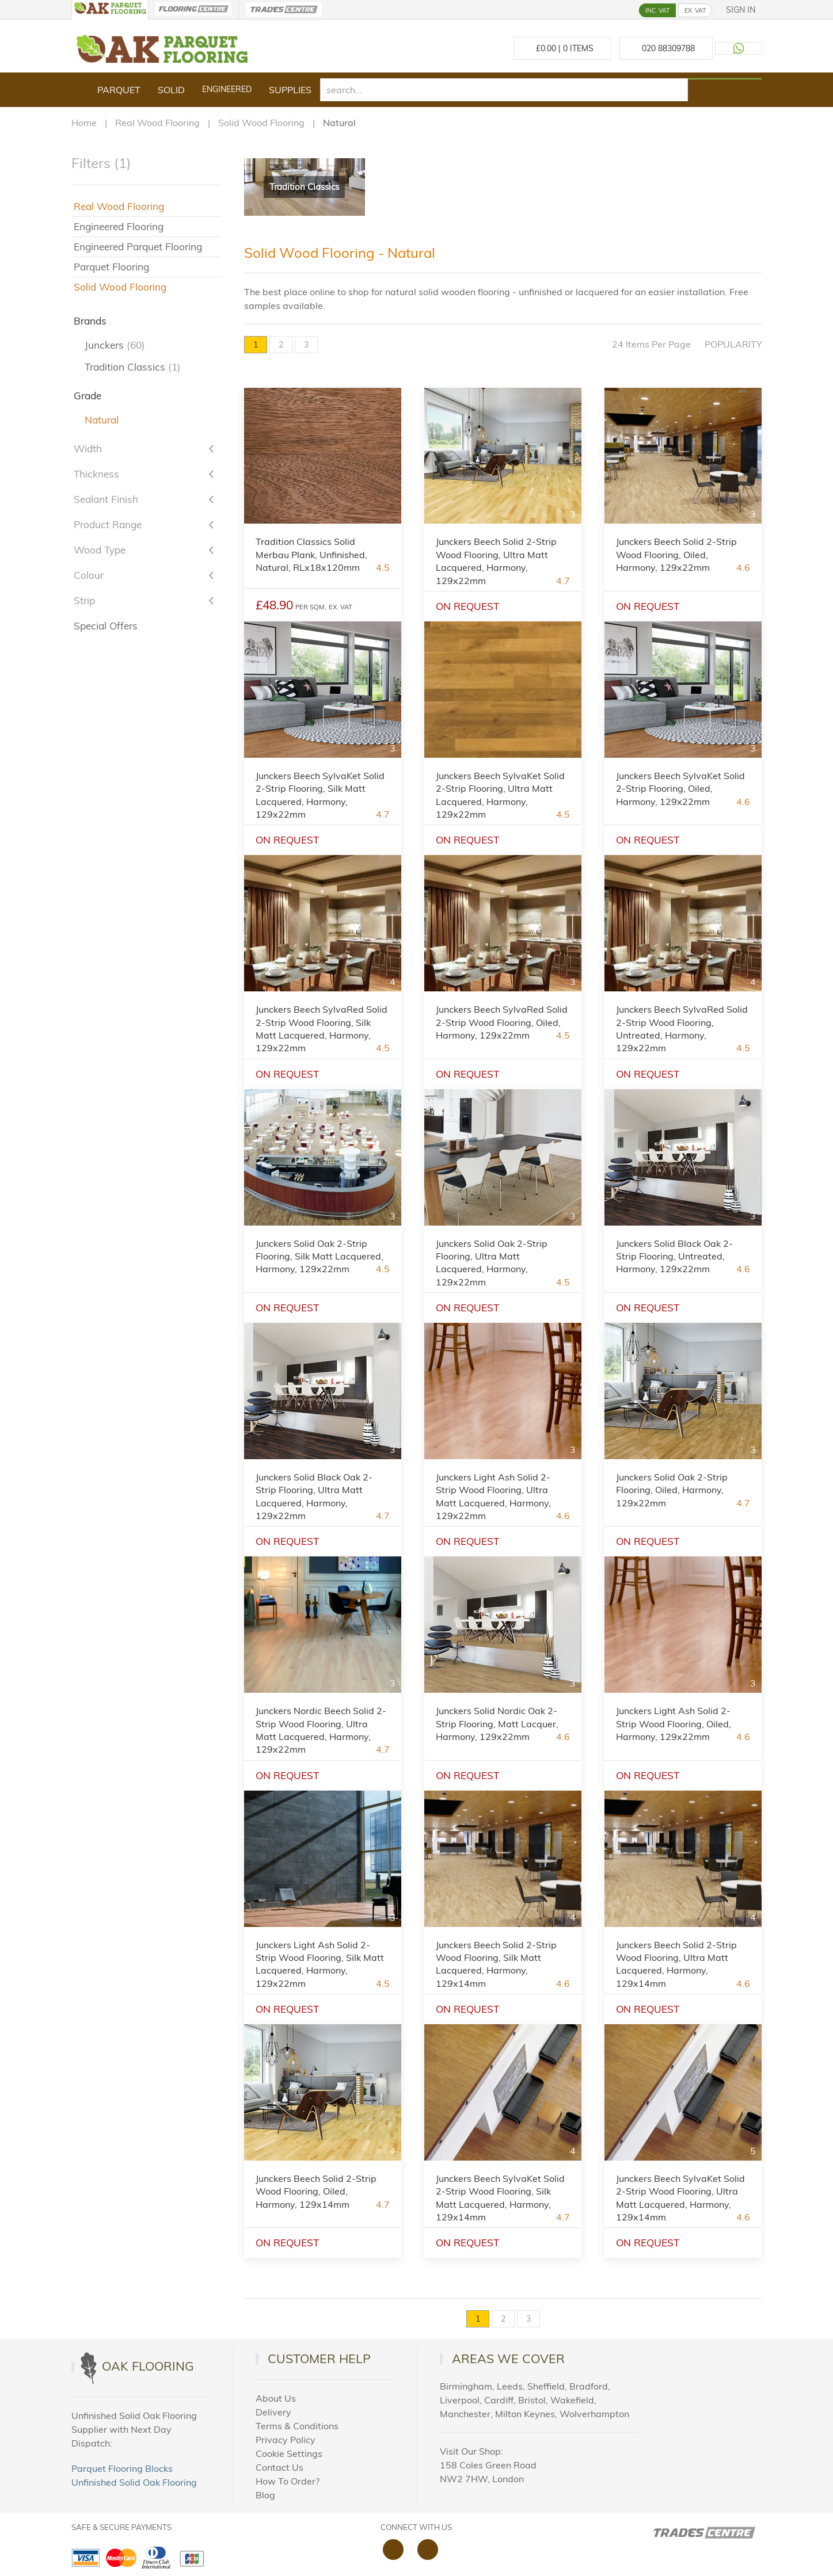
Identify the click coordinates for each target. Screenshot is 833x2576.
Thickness (96, 474)
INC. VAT (657, 10)
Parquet (118, 90)
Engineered (227, 89)
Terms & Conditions (297, 2426)
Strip (84, 600)
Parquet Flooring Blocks (122, 2468)
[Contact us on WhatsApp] (738, 48)
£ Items (562, 48)
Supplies (290, 90)
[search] (504, 89)
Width (88, 448)
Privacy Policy (285, 2439)
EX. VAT (695, 10)
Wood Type (99, 550)
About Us (276, 2398)
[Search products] (725, 78)
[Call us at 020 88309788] (666, 48)
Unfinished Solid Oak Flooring (134, 2482)
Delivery (273, 2412)
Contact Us (279, 2467)
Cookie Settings (289, 2453)
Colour (89, 575)
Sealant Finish (106, 499)
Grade (87, 396)
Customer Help (319, 2358)
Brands (90, 321)
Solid (171, 90)
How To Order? (287, 2481)
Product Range (108, 524)
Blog (265, 2495)
